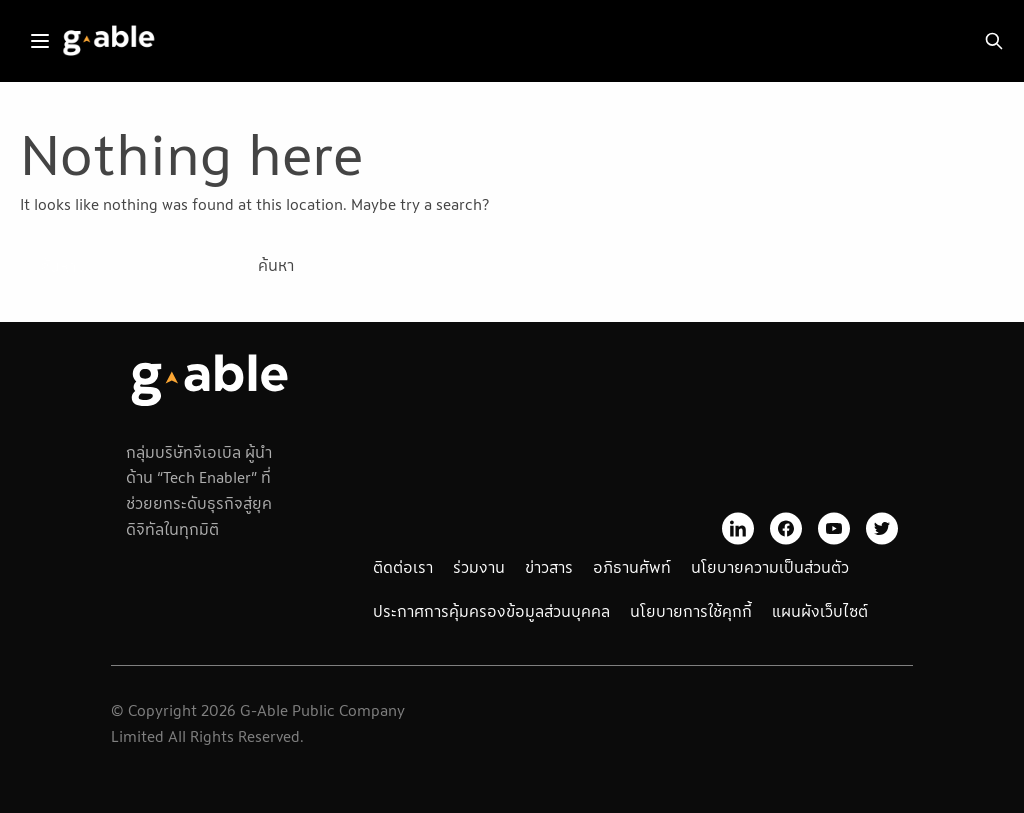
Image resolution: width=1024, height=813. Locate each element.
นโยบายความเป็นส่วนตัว (770, 567)
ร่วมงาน (479, 567)
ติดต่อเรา (403, 567)
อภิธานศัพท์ (632, 567)
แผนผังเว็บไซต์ (820, 611)
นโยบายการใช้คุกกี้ (691, 611)
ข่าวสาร (549, 567)
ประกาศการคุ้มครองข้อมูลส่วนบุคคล (491, 611)
